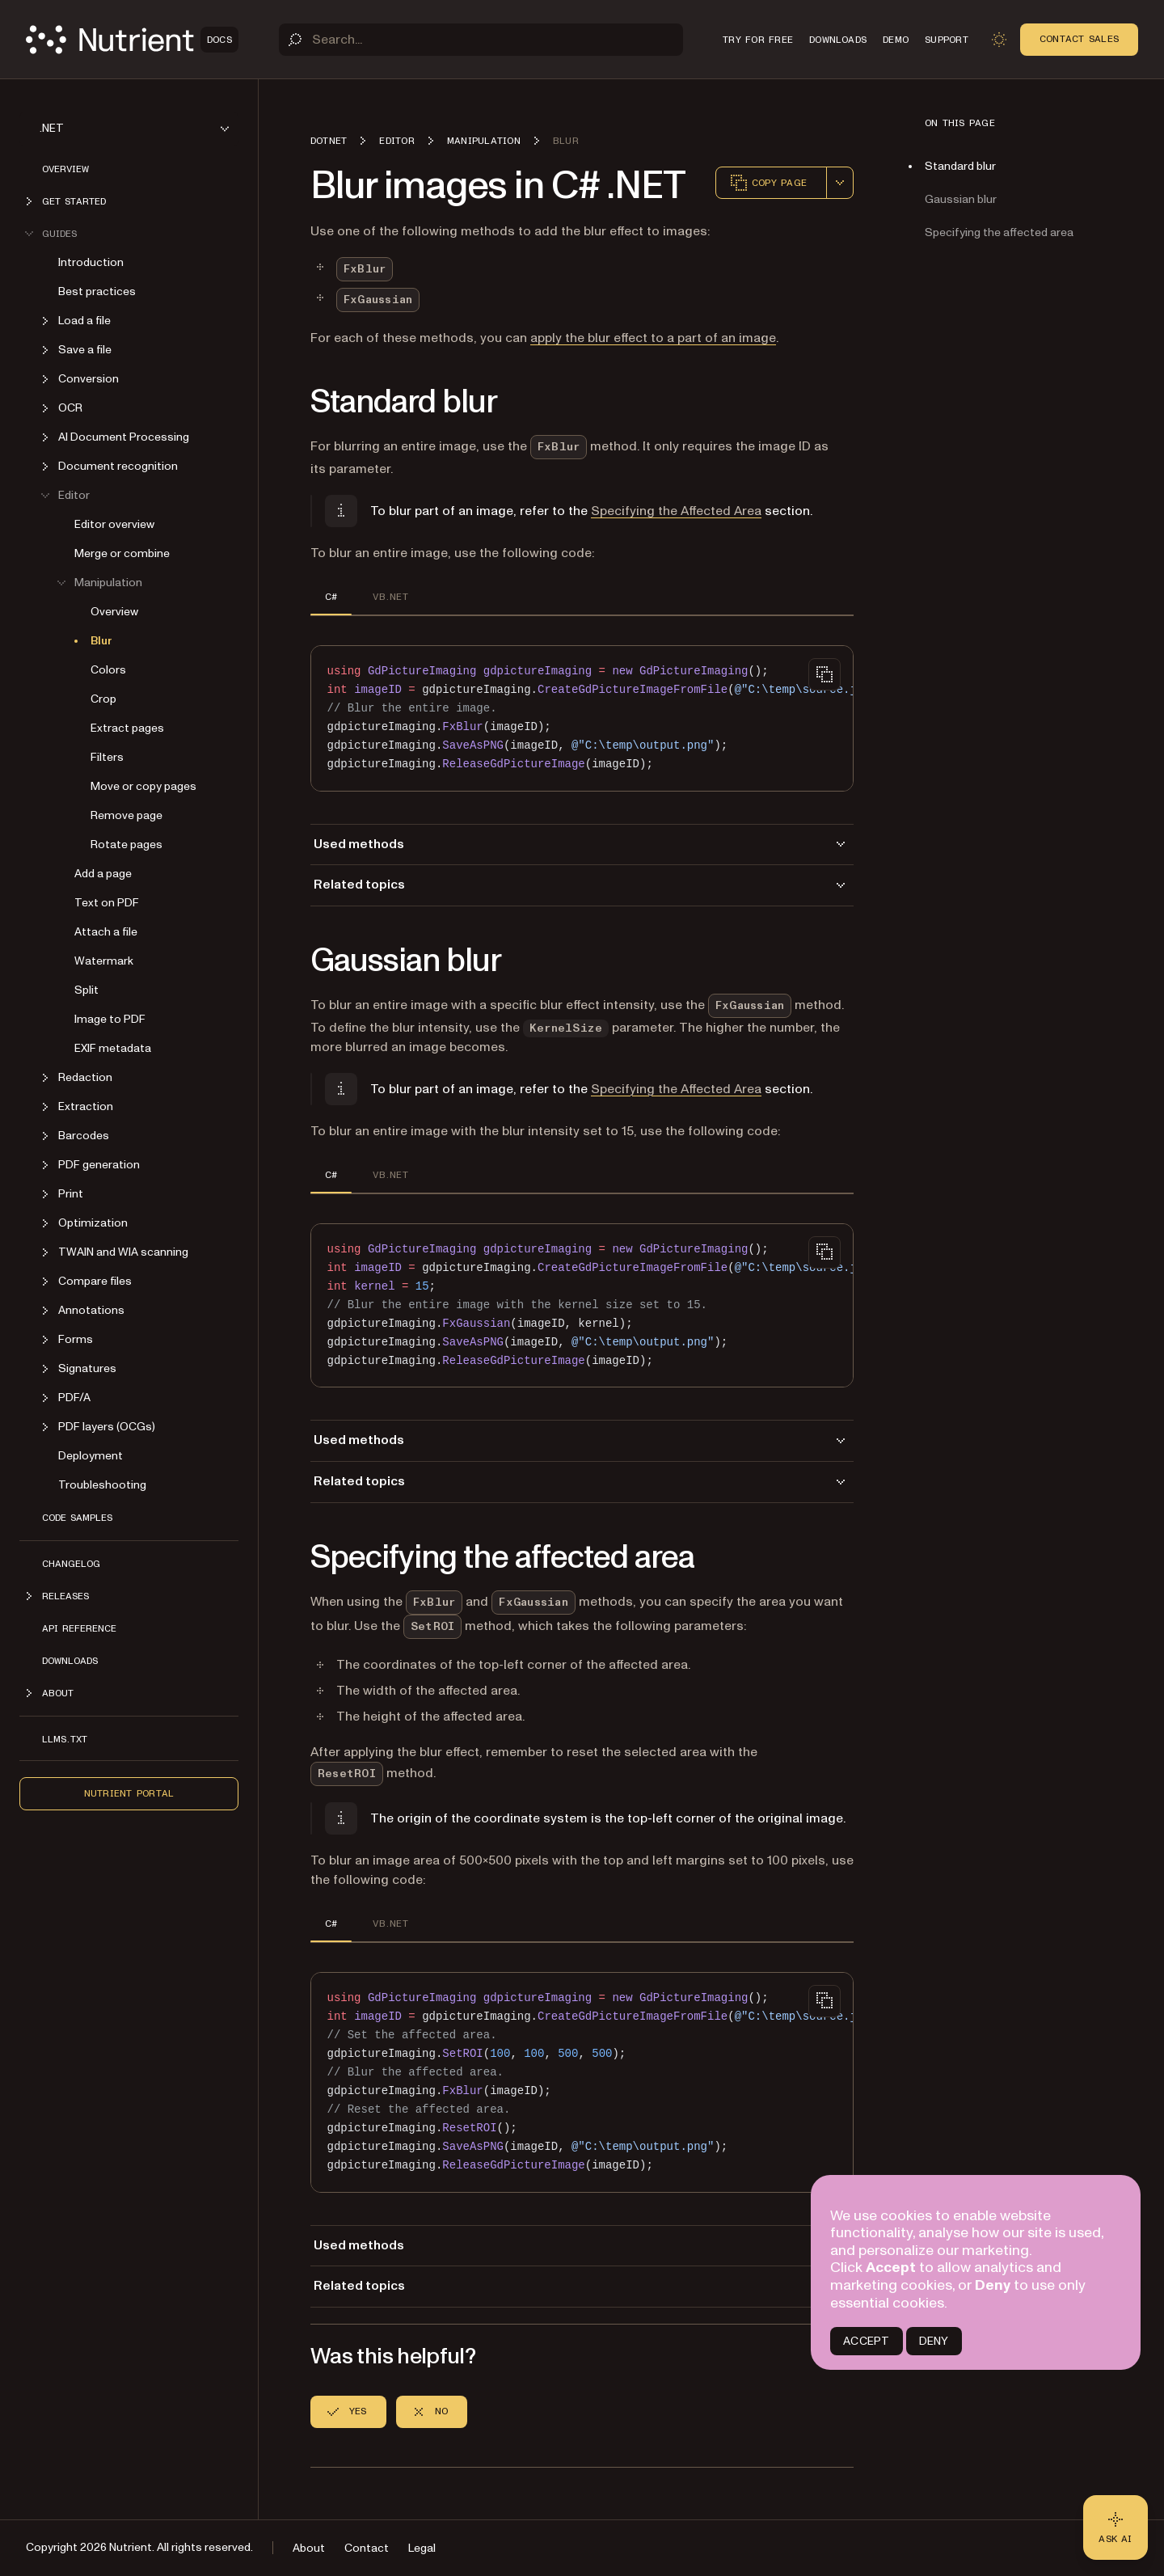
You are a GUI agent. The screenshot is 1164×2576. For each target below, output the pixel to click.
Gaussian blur (961, 199)
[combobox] (840, 183)
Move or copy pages (143, 786)
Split (86, 990)
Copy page (768, 182)
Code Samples (77, 1517)
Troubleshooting (102, 1485)
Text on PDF (106, 902)
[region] (582, 718)
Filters (107, 757)
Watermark (103, 961)
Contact (366, 2548)
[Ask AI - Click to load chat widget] (1115, 2527)
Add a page (103, 873)
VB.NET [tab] (390, 597)
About (309, 2548)
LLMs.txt (64, 1739)
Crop (103, 699)
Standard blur (960, 166)
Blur (101, 640)
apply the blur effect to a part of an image (653, 338)
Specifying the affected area (999, 232)
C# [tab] (331, 597)
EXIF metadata (112, 1048)
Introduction (91, 262)
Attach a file (105, 932)
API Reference (79, 1628)
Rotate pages (126, 844)
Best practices (97, 291)
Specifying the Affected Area (676, 511)
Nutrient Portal (129, 1793)
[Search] (481, 39)
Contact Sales (1079, 39)
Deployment (90, 1455)
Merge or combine (122, 553)
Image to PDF (110, 1019)
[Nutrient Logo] (132, 39)
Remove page (126, 815)
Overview (65, 169)
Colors (108, 670)
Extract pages (127, 728)
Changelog (71, 1564)
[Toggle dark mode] (999, 39)
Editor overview (114, 524)
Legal (422, 2548)
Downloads (70, 1661)
